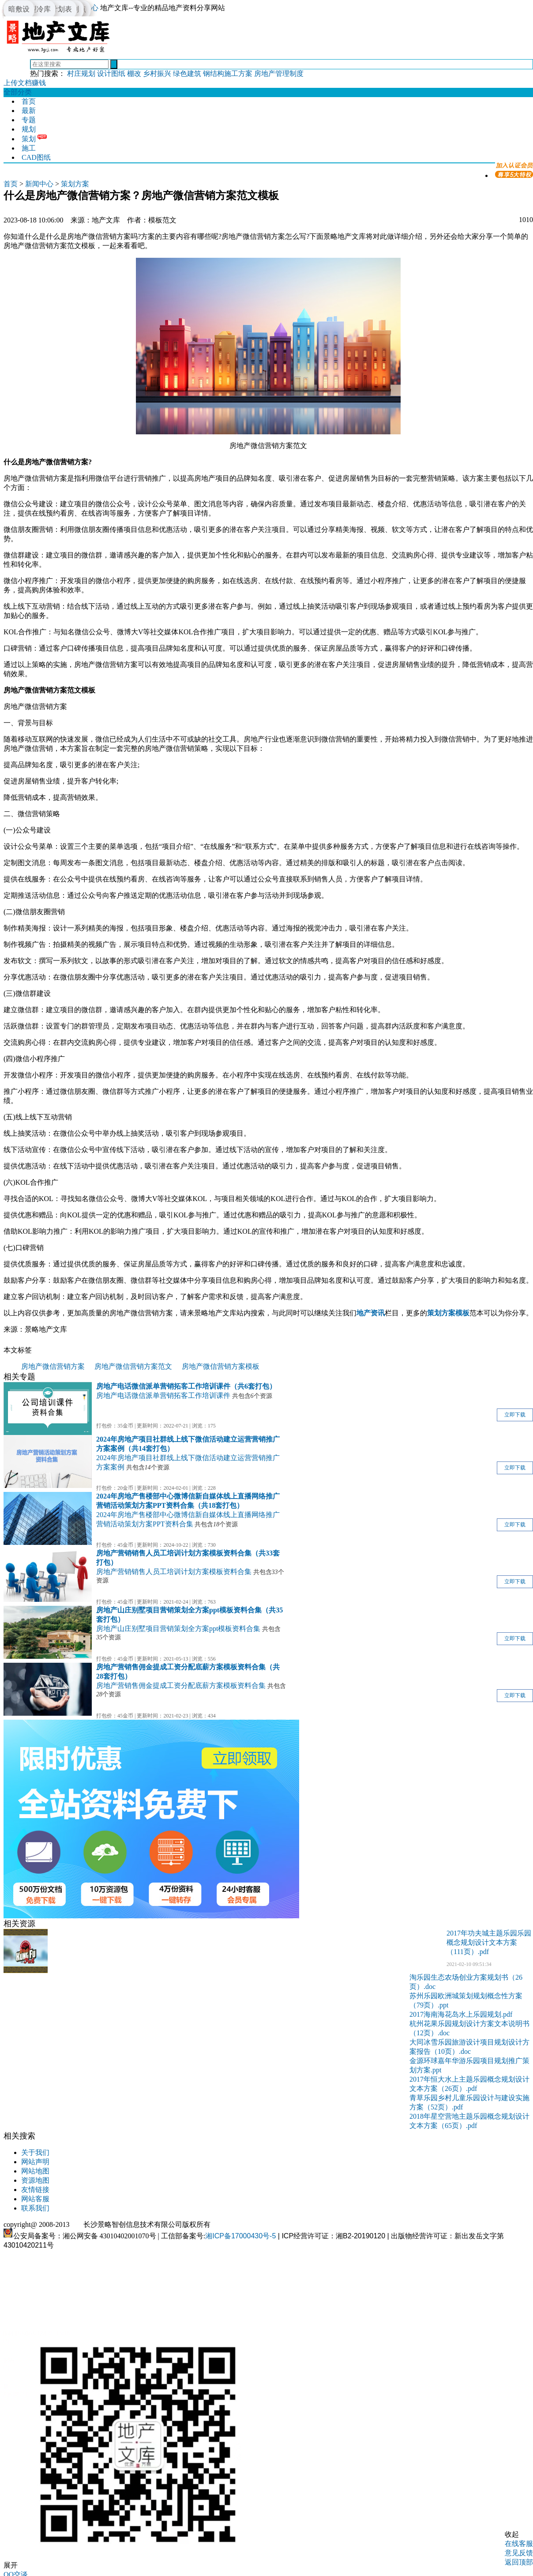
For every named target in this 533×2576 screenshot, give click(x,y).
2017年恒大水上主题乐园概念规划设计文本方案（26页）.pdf (469, 2083)
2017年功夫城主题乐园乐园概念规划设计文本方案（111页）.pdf (489, 1942)
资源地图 (35, 2180)
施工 (29, 148)
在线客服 (519, 2543)
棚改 (134, 73)
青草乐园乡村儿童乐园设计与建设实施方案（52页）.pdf (469, 2102)
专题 (29, 120)
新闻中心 (39, 184)
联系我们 (35, 2208)
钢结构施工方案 (227, 73)
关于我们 (35, 2152)
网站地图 (35, 2171)
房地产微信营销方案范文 (133, 1366)
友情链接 (35, 2189)
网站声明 (35, 2161)
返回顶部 (519, 2562)
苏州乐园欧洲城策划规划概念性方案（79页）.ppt (465, 2000)
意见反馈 (519, 2553)
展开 (11, 2565)
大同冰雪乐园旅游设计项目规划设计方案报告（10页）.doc (469, 2046)
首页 (29, 101)
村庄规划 (81, 73)
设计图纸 (111, 73)
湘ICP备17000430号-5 (240, 2236)
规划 (29, 129)
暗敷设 (19, 9)
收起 (512, 2534)
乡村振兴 (157, 73)
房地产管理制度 (279, 73)
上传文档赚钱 (25, 83)
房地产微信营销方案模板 (220, 1366)
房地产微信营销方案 (53, 1366)
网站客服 (35, 2199)
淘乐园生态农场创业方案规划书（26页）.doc (465, 1981)
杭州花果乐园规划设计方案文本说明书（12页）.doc (469, 2028)
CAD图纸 (36, 157)
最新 (29, 110)
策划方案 (75, 184)
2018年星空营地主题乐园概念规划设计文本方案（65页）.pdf (469, 2121)
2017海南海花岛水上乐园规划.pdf (460, 2014)
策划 (29, 139)
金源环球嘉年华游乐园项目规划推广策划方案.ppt (469, 2065)
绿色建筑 (187, 73)
